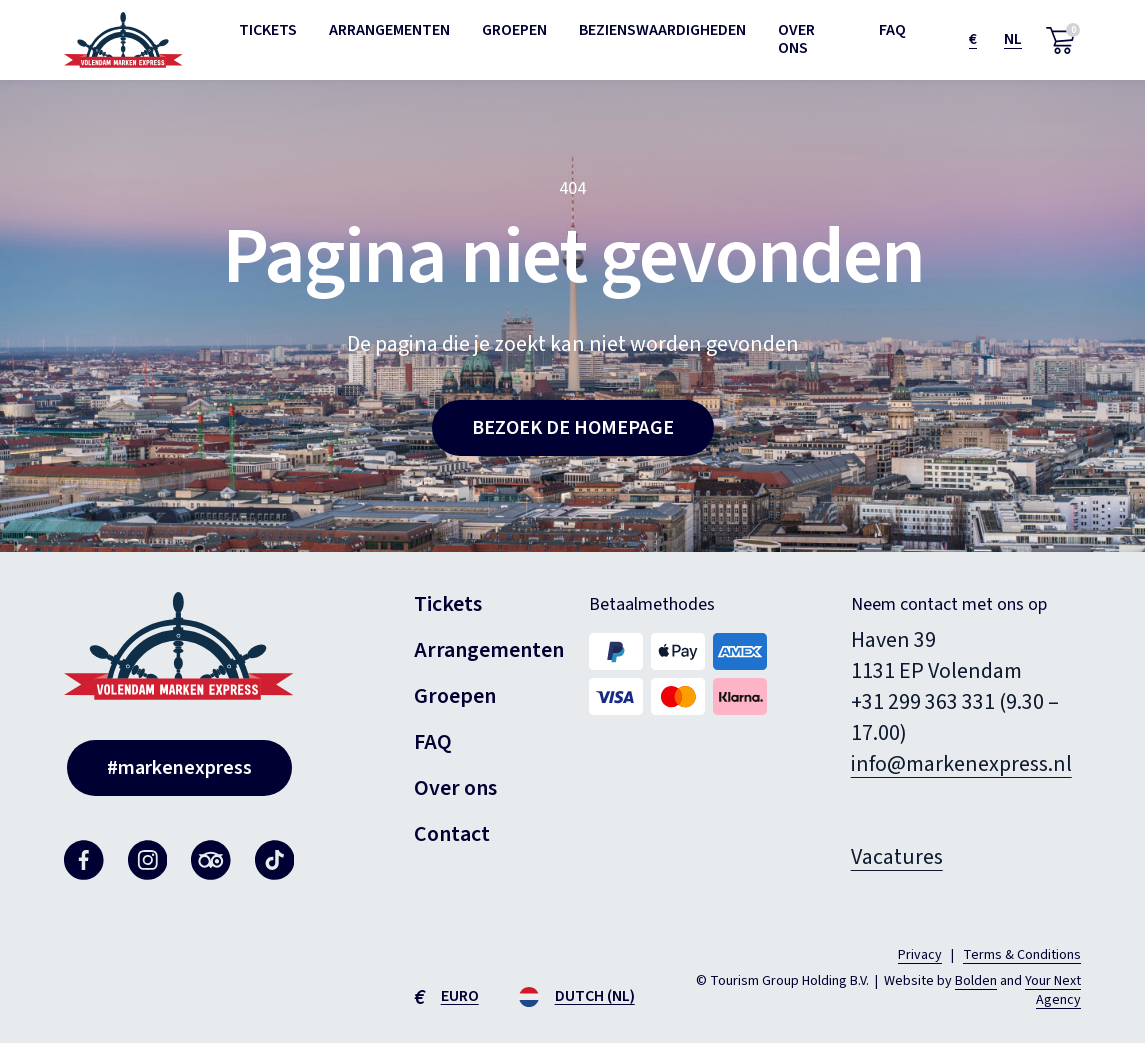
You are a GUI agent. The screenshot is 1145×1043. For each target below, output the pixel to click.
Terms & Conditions (1022, 955)
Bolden (976, 981)
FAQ (892, 30)
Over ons (796, 39)
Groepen (514, 30)
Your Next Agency (1053, 991)
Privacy (920, 955)
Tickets (268, 30)
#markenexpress (179, 768)
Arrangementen (389, 30)
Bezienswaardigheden (662, 30)
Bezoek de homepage (573, 428)
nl (1013, 39)
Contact (452, 834)
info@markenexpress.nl (961, 764)
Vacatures (897, 857)
